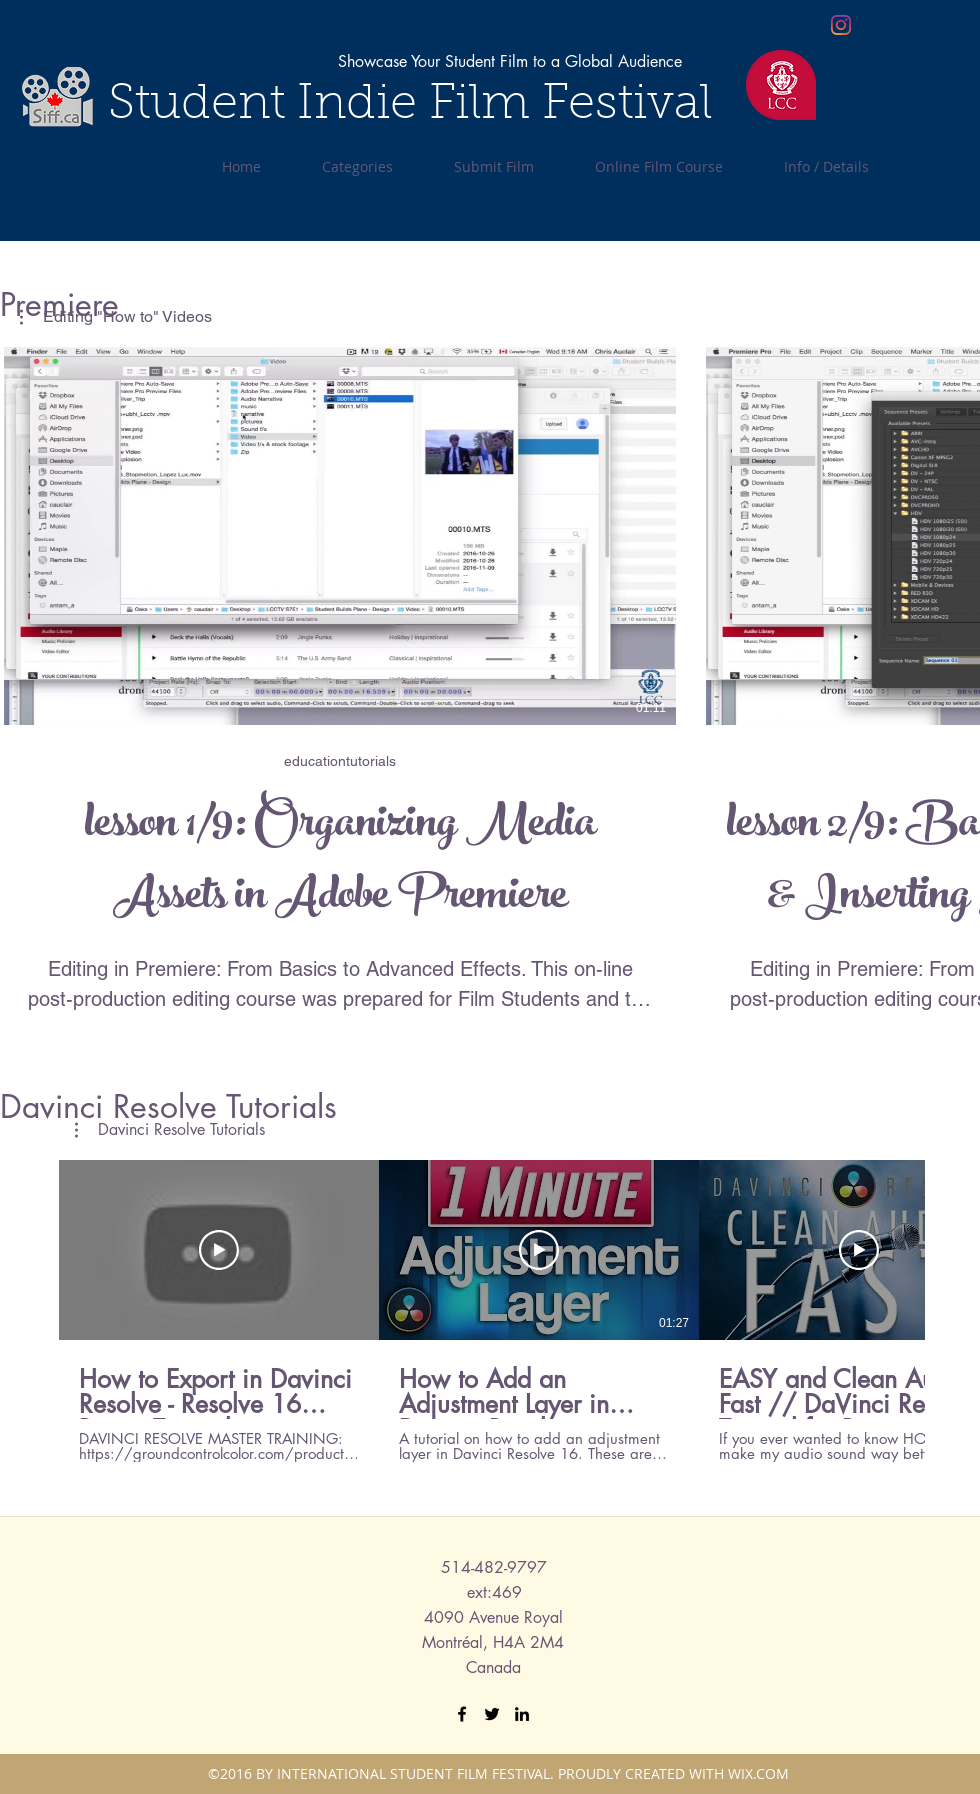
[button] (170, 1130)
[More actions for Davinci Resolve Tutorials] (170, 1130)
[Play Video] (219, 1250)
